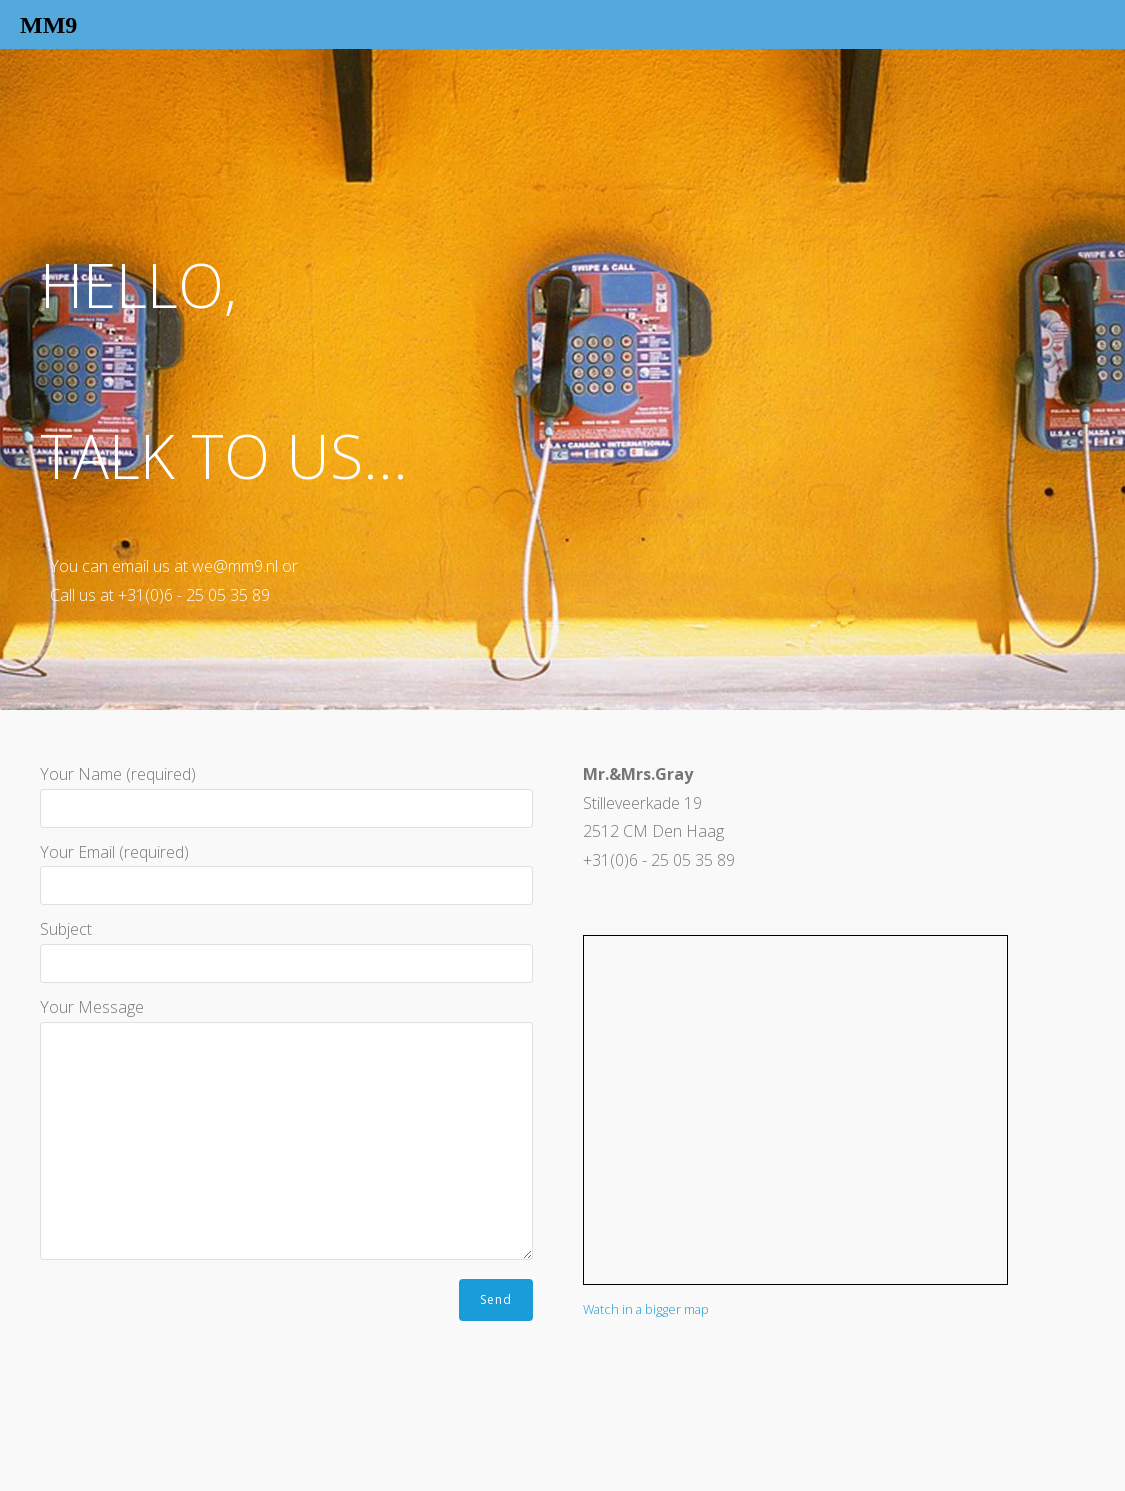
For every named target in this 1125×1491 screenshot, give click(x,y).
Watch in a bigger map (646, 1309)
